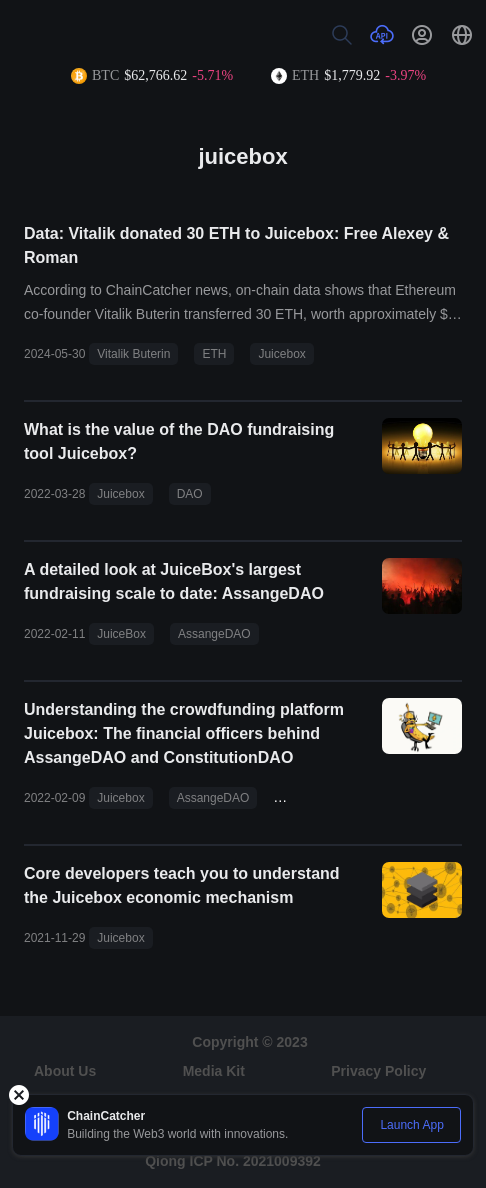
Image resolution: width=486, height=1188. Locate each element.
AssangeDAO (214, 634)
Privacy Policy (378, 1071)
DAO (190, 494)
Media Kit (214, 1071)
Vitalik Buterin (133, 354)
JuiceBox (121, 634)
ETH (214, 354)
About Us (65, 1071)
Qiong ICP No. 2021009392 (233, 1161)
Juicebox (281, 354)
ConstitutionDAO (325, 798)
